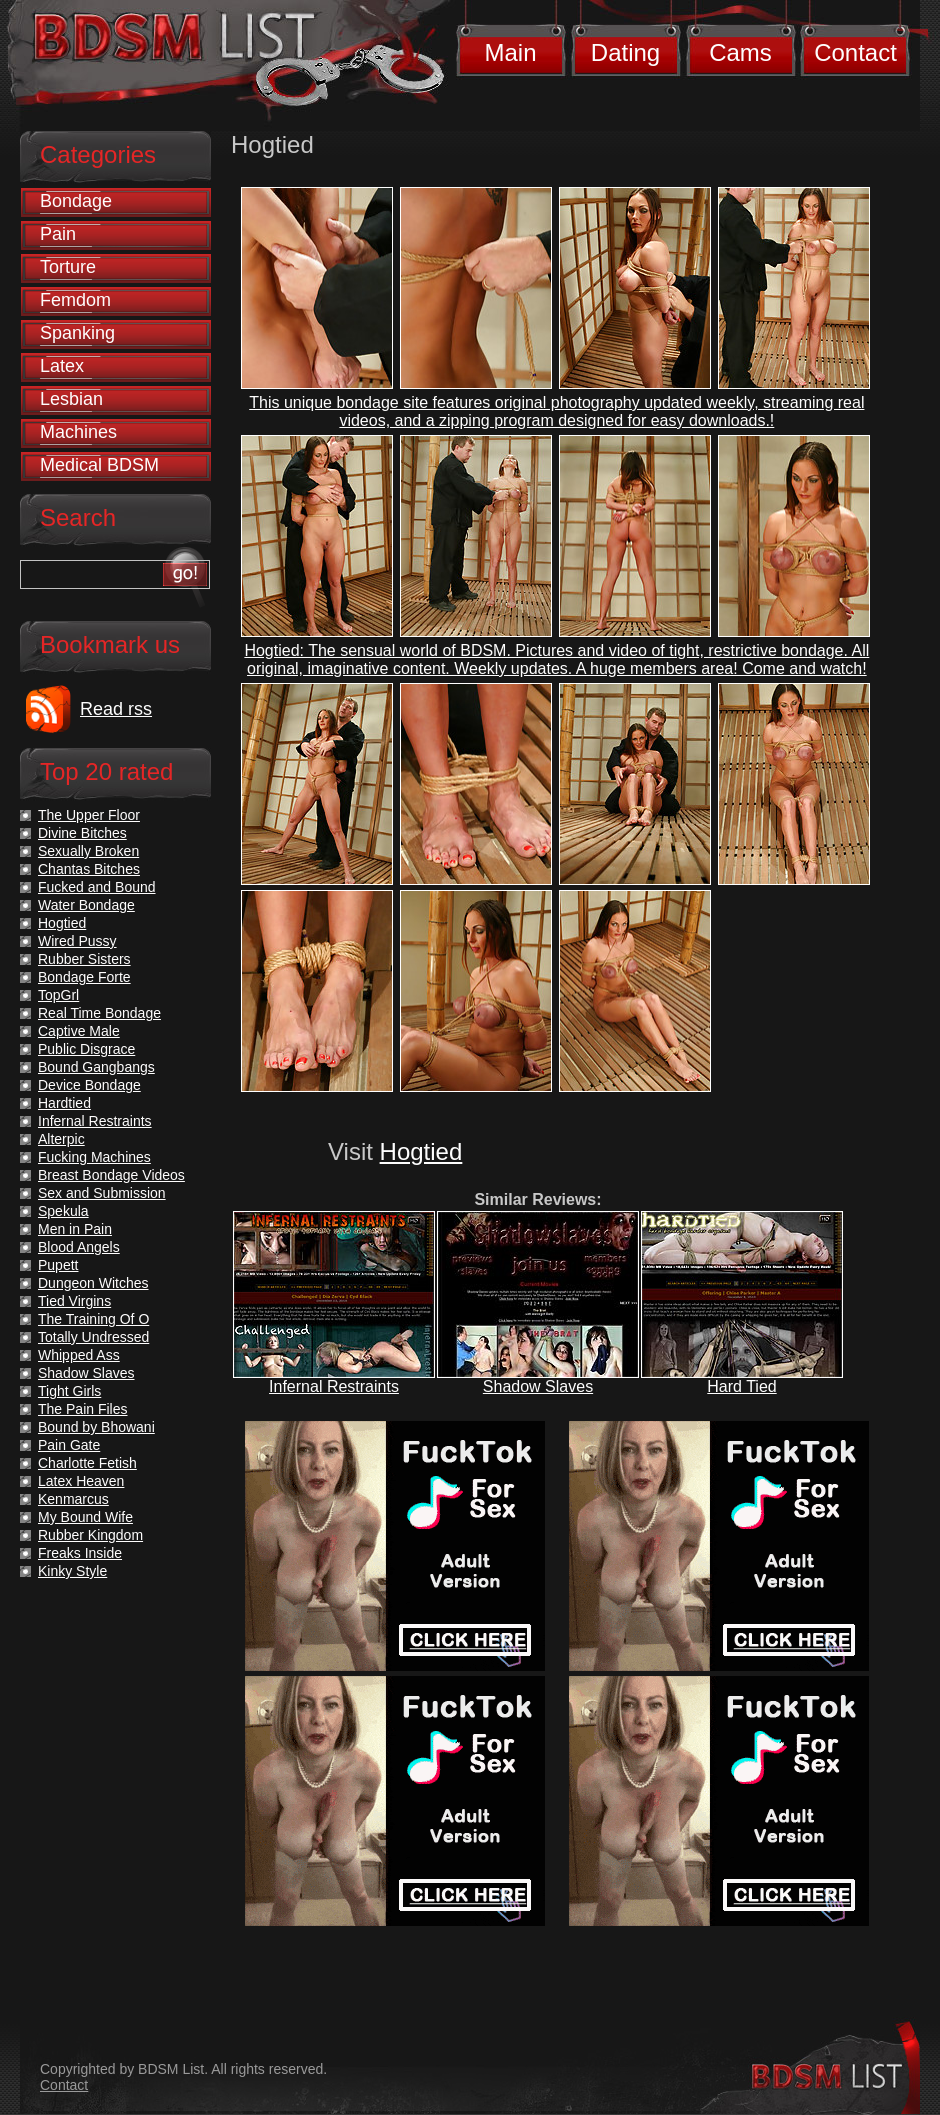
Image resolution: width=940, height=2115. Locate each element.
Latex (62, 366)
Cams (740, 52)
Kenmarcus (73, 1499)
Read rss (116, 709)
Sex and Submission (102, 1193)
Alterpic (61, 1139)
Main (510, 52)
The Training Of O (93, 1319)
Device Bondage (89, 1085)
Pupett (58, 1265)
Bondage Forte (84, 977)
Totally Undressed (93, 1337)
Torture (68, 267)
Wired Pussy (77, 941)
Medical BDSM (99, 465)
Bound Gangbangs (96, 1067)
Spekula (63, 1211)
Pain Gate (69, 1445)
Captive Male (79, 1031)
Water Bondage (86, 905)
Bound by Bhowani (96, 1427)
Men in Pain (75, 1229)
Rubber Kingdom (90, 1535)
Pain (58, 234)
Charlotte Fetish (87, 1463)
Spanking (77, 333)
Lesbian (71, 399)
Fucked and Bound (97, 887)
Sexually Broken (88, 851)
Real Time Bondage (99, 1013)
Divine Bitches (82, 833)
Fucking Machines (94, 1157)
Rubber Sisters (84, 959)
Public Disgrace (86, 1049)
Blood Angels (79, 1247)
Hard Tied (741, 1386)
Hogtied (421, 1151)
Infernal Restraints (334, 1386)
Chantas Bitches (89, 869)
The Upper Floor (89, 815)
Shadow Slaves (538, 1386)
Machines (78, 432)
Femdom (75, 300)
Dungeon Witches (93, 1283)
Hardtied (64, 1103)
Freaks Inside (80, 1553)
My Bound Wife (85, 1517)
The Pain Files (82, 1409)
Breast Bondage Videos (111, 1175)
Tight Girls (69, 1391)
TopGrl (58, 995)
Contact (855, 52)
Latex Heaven (81, 1481)
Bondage (76, 201)
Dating (625, 52)
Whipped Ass (79, 1355)
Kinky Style (72, 1571)
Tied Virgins (74, 1301)
